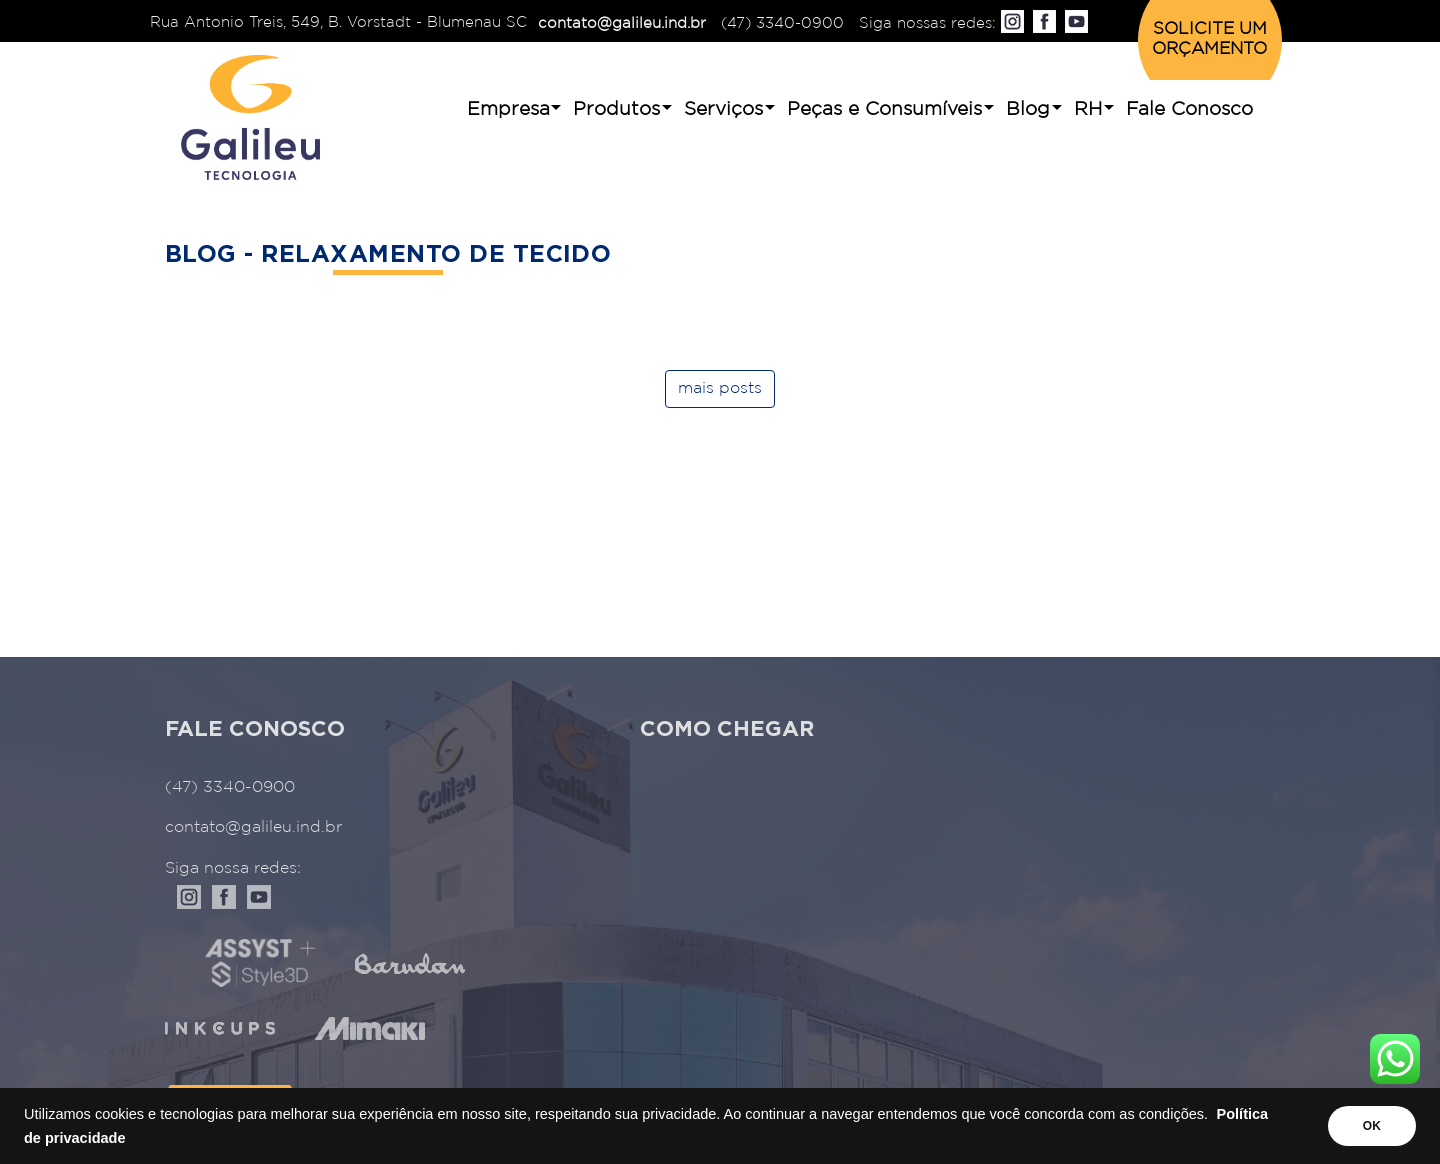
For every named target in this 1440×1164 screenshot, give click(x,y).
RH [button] (1088, 109)
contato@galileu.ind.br (622, 23)
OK (1372, 1126)
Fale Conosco (1189, 109)
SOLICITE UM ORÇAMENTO (1209, 39)
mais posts (720, 388)
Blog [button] (1028, 109)
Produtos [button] (616, 109)
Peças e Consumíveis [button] (884, 109)
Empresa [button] (508, 109)
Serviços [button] (723, 109)
